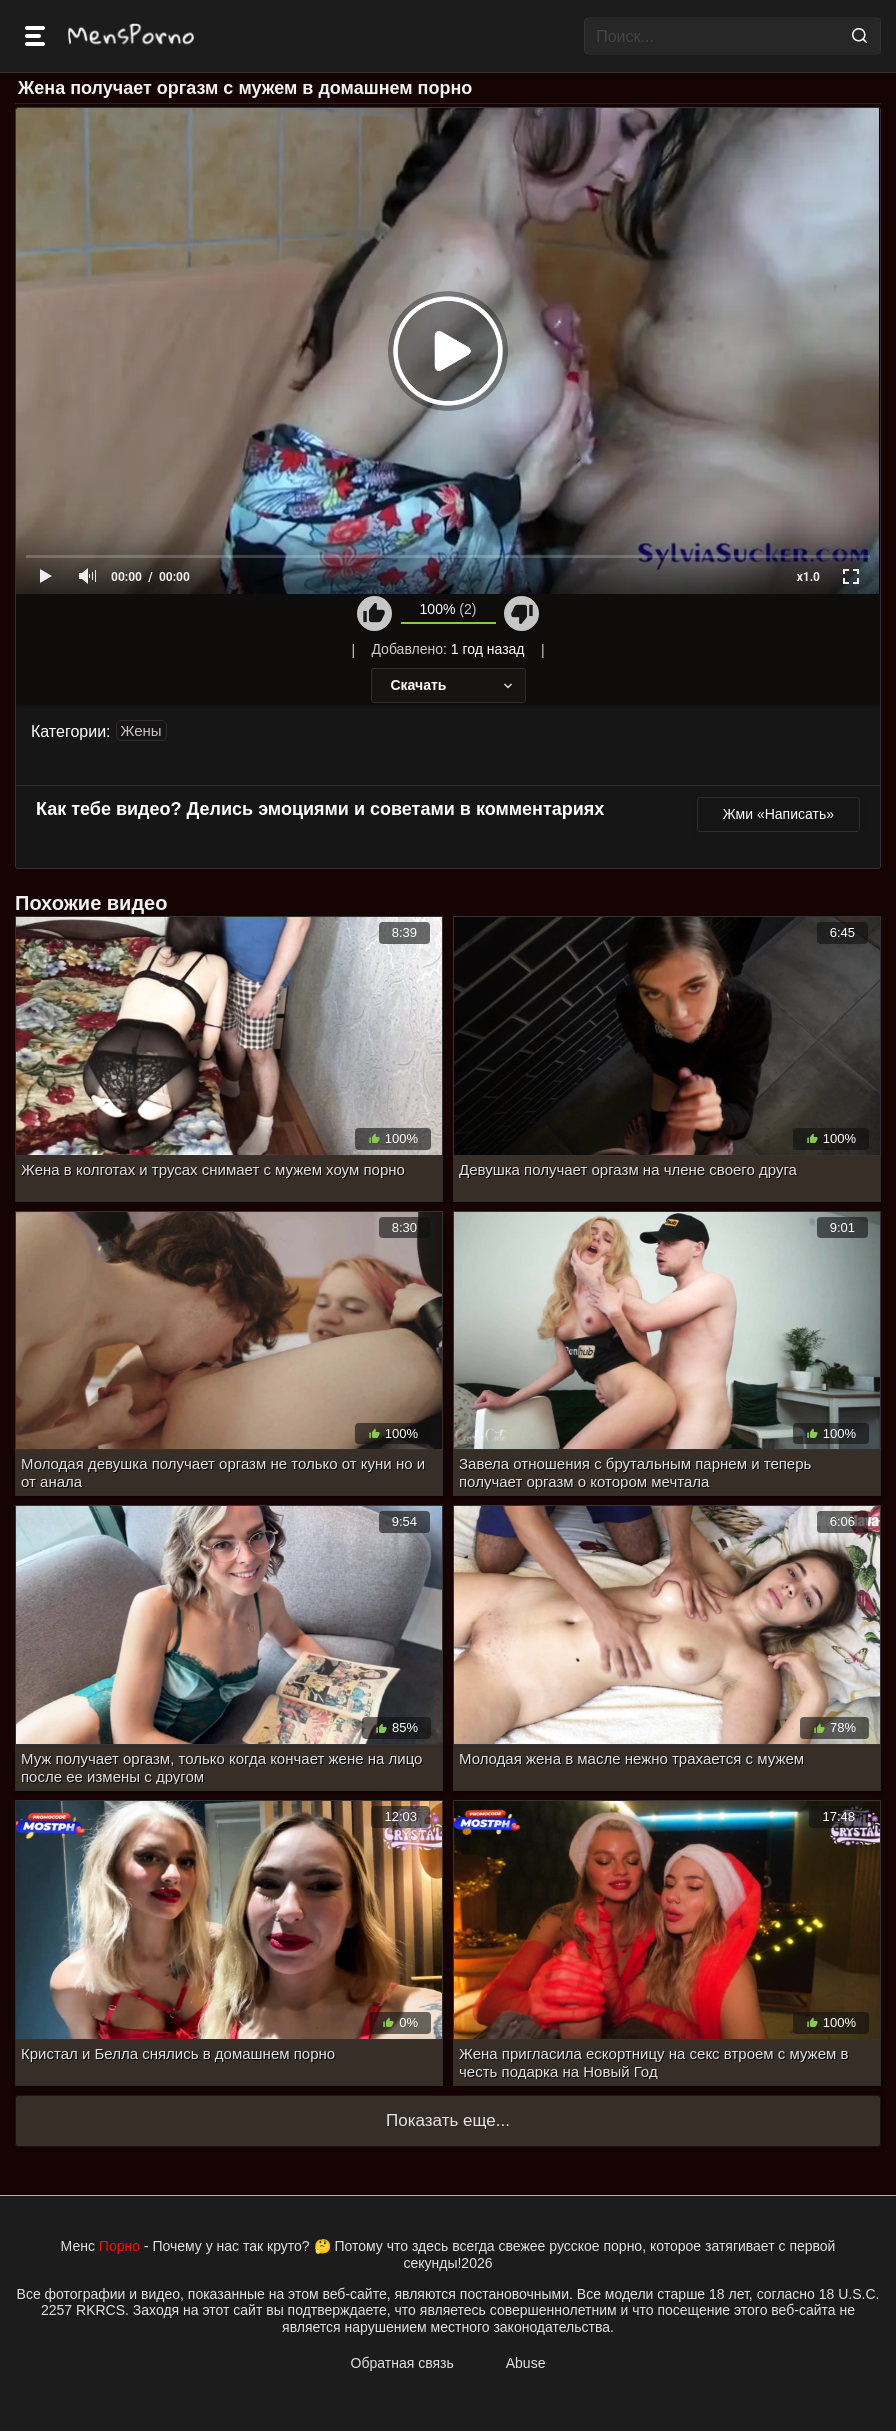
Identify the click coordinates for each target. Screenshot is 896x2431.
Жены (141, 730)
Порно (119, 2246)
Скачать (453, 685)
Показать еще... (448, 2120)
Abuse (526, 2363)
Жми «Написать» (778, 814)
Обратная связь (402, 2363)
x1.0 (808, 577)
